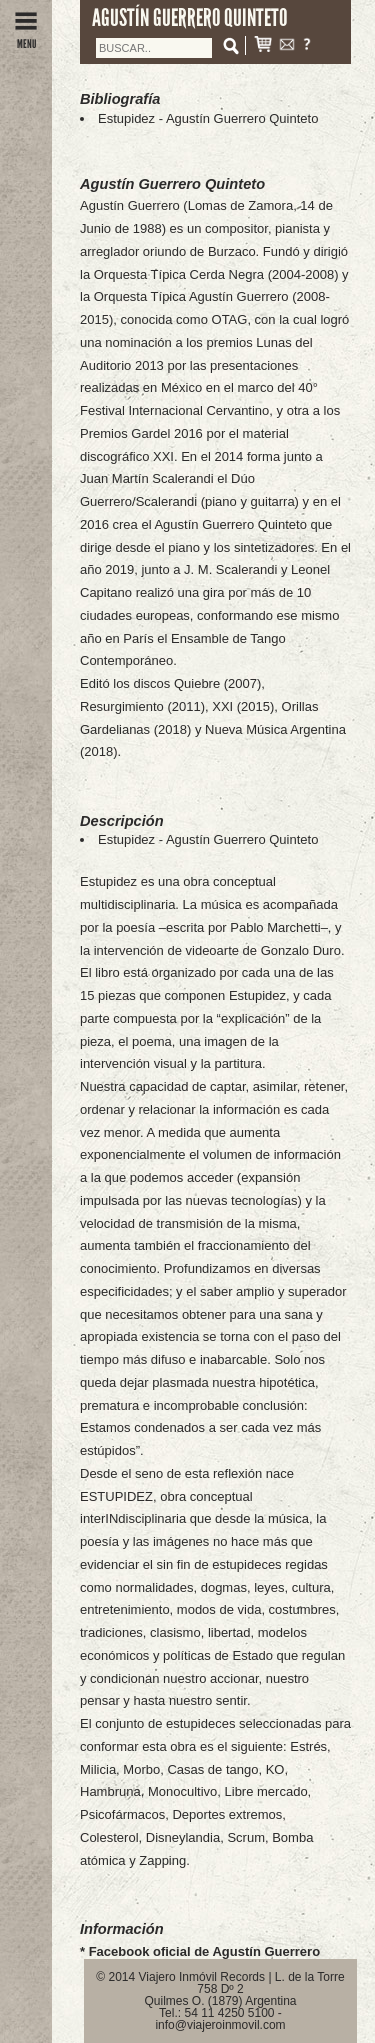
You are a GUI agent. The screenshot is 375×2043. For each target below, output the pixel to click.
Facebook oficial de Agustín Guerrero (204, 1951)
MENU (26, 38)
